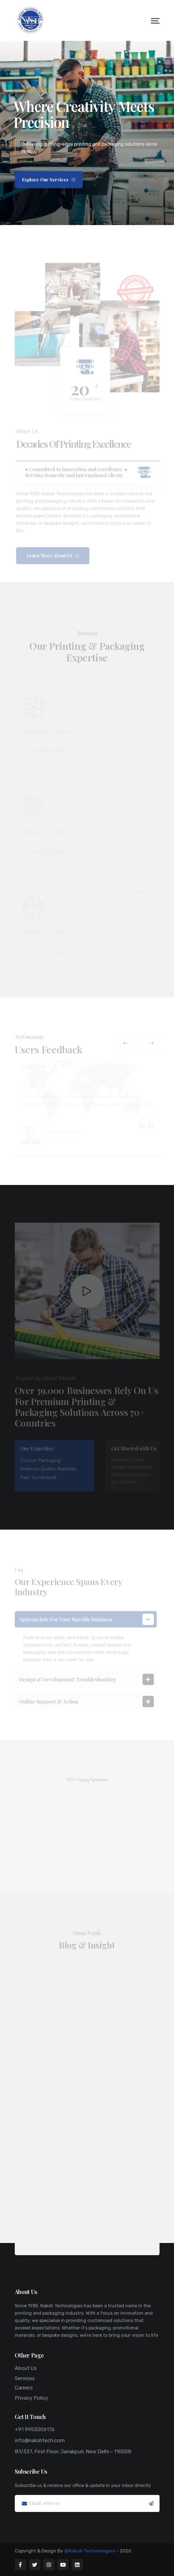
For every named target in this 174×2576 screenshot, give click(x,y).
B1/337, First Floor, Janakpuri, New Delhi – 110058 (73, 2451)
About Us (26, 2368)
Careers (24, 2388)
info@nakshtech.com (40, 2440)
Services (25, 2378)
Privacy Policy (31, 2398)
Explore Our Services (49, 180)
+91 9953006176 (34, 2429)
